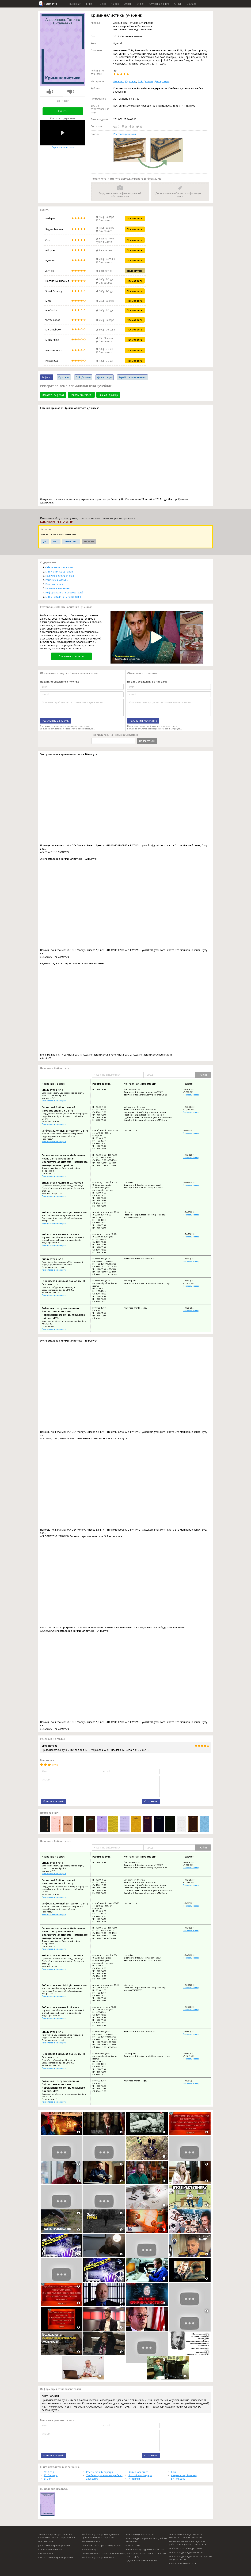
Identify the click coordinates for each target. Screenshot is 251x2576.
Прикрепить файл (53, 1801)
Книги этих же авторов (59, 571)
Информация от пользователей (64, 592)
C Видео (191, 3)
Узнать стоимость (81, 395)
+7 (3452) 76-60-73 (191, 1155)
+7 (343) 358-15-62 (191, 1109)
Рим (173, 2472)
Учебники (134, 2478)
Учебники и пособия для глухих (185, 2548)
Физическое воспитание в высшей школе (103, 2553)
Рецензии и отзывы (56, 580)
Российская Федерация (99, 2472)
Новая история (46, 2541)
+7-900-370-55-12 (191, 1092)
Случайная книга (159, 3)
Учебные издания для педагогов (186, 2552)
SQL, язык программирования (141, 2560)
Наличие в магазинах (57, 588)
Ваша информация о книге (57, 2420)
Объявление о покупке (59, 567)
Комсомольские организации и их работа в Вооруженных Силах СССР (187, 2543)
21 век (140, 3)
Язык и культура (90, 2549)
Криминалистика (138, 2472)
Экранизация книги (62, 134)
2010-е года (51, 2475)
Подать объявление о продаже (147, 681)
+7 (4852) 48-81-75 (191, 1212)
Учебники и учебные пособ (140, 2534)
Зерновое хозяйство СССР (182, 2563)
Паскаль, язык (133, 2545)
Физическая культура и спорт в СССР (145, 2549)
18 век (102, 3)
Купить (62, 111)
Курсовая (130, 81)
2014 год (49, 2472)
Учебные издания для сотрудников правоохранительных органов (100, 2536)
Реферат (118, 81)
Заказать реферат (53, 395)
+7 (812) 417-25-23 (191, 1280)
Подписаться (147, 741)
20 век (127, 3)
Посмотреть (134, 218)
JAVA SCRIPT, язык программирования (101, 2545)
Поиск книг (74, 3)
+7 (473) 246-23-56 (191, 1234)
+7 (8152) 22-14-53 (191, 1130)
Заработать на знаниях (132, 377)
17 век (89, 3)
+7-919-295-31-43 (191, 1089)
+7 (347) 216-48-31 (191, 1258)
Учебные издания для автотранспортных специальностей (190, 2558)
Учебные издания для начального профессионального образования (56, 2536)
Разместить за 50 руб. (55, 720)
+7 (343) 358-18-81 (191, 1107)
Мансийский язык (91, 2541)
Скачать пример (108, 395)
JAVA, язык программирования (54, 2545)
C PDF (177, 3)
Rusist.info (50, 3)
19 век (115, 3)
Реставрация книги (124, 134)
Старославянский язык (50, 2549)
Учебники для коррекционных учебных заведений (146, 2540)
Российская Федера (140, 2475)
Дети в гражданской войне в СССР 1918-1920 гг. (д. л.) (146, 2555)
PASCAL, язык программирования (55, 2557)
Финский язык (45, 2553)
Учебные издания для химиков (98, 2557)
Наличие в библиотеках (59, 575)
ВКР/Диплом (145, 81)
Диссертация (161, 81)
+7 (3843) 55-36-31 (191, 1307)
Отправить (150, 1801)
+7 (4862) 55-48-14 (191, 1182)
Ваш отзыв (47, 1760)
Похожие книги (54, 584)
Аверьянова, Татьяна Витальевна (184, 2477)
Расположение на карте (54, 1100)
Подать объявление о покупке (59, 681)
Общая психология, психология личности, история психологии (186, 2536)
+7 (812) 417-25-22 (191, 1283)
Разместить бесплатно (143, 720)
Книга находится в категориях (63, 596)
